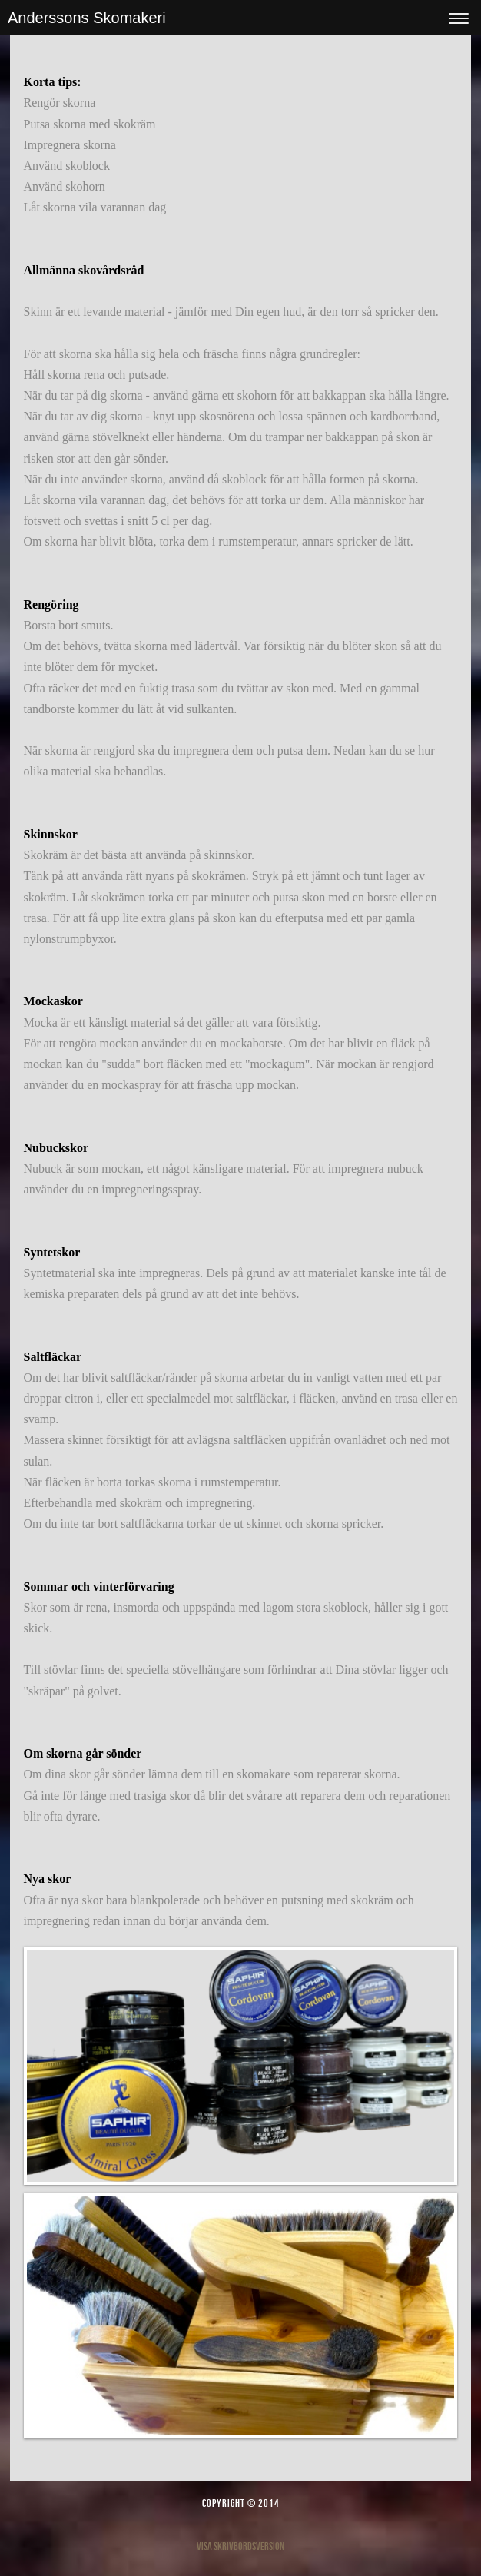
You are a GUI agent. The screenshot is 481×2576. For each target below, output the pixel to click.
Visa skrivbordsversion (240, 2546)
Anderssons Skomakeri (87, 17)
